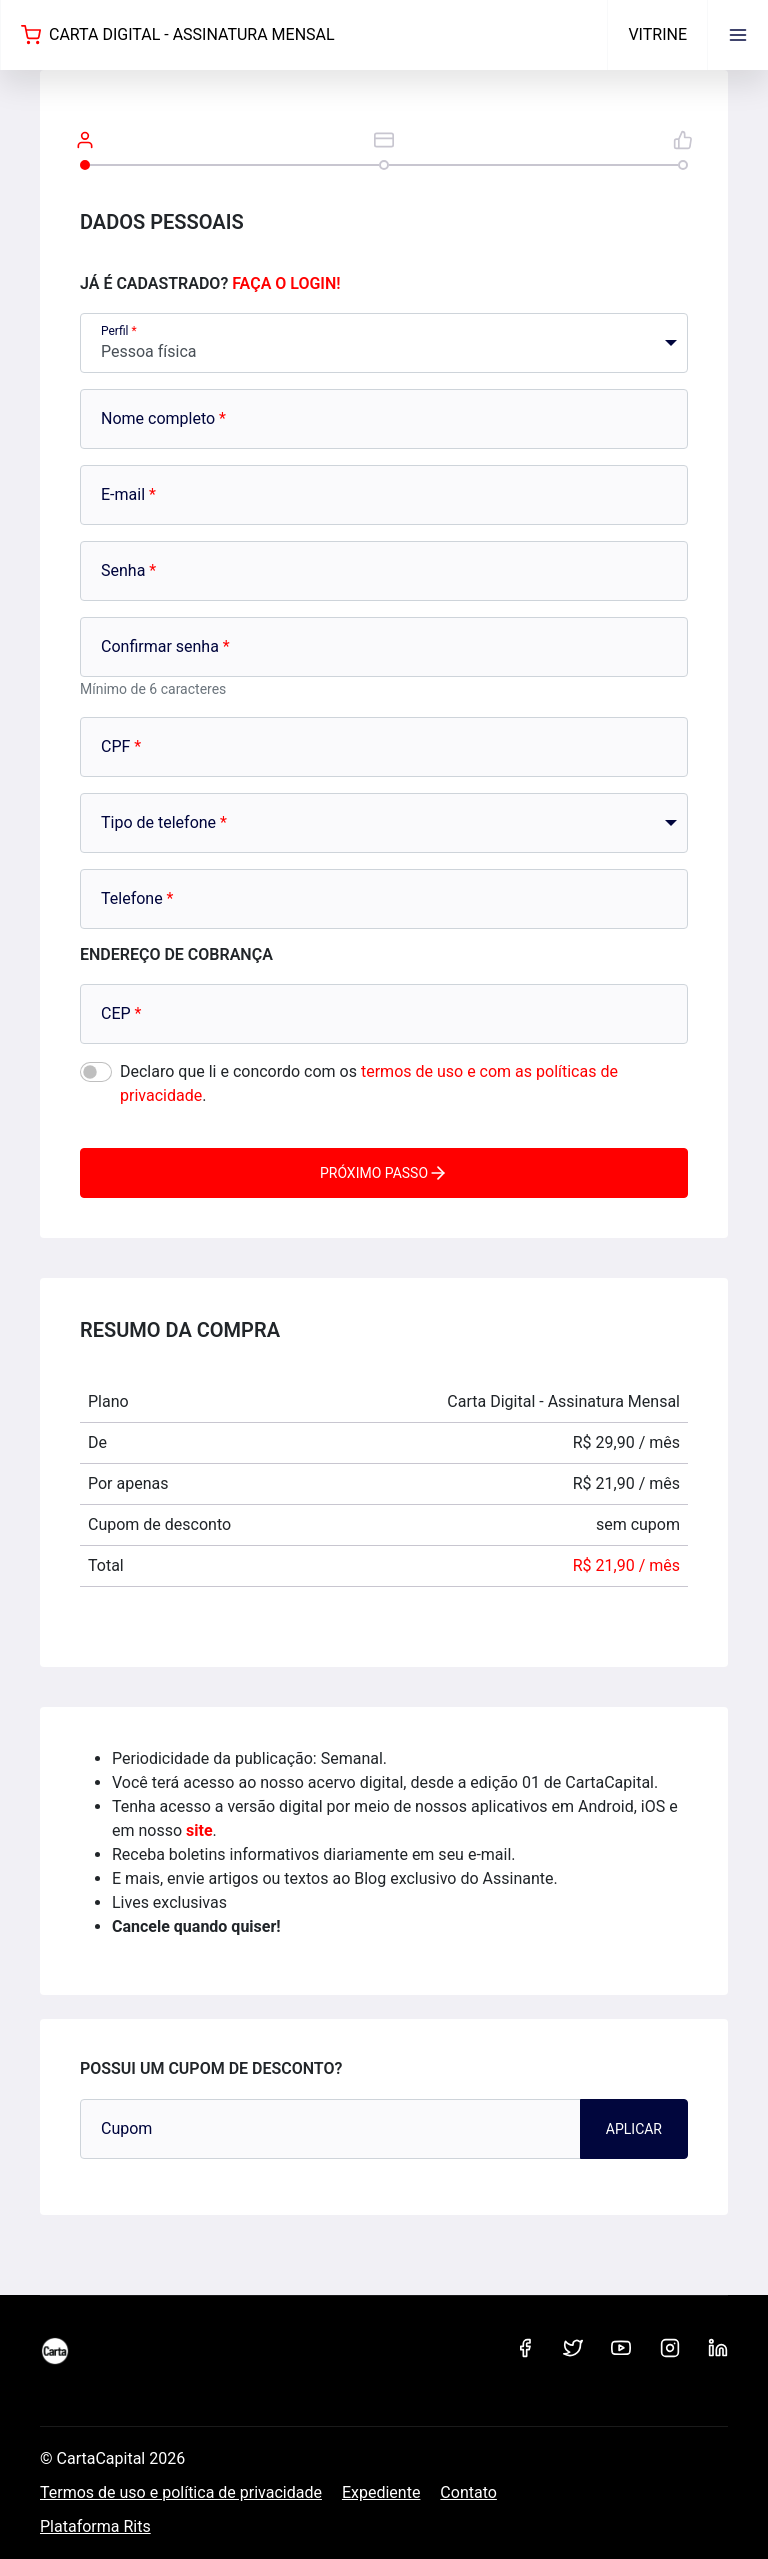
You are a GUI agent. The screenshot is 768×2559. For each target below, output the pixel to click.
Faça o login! (286, 283)
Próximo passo (384, 1173)
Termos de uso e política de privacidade (181, 2492)
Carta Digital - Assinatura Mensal (178, 35)
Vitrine (657, 34)
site (199, 1830)
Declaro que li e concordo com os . (369, 1083)
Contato (468, 2492)
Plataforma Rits (95, 2526)
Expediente (381, 2492)
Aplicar (634, 2129)
